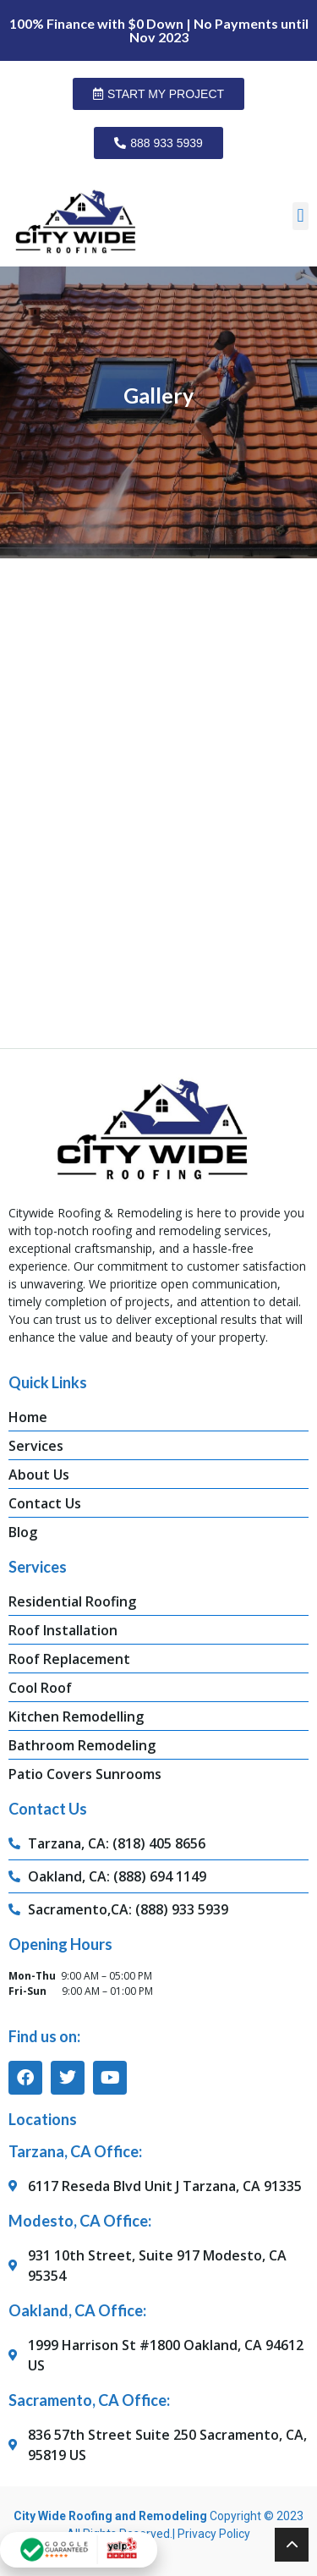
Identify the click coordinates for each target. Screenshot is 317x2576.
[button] (300, 216)
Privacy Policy (214, 2533)
